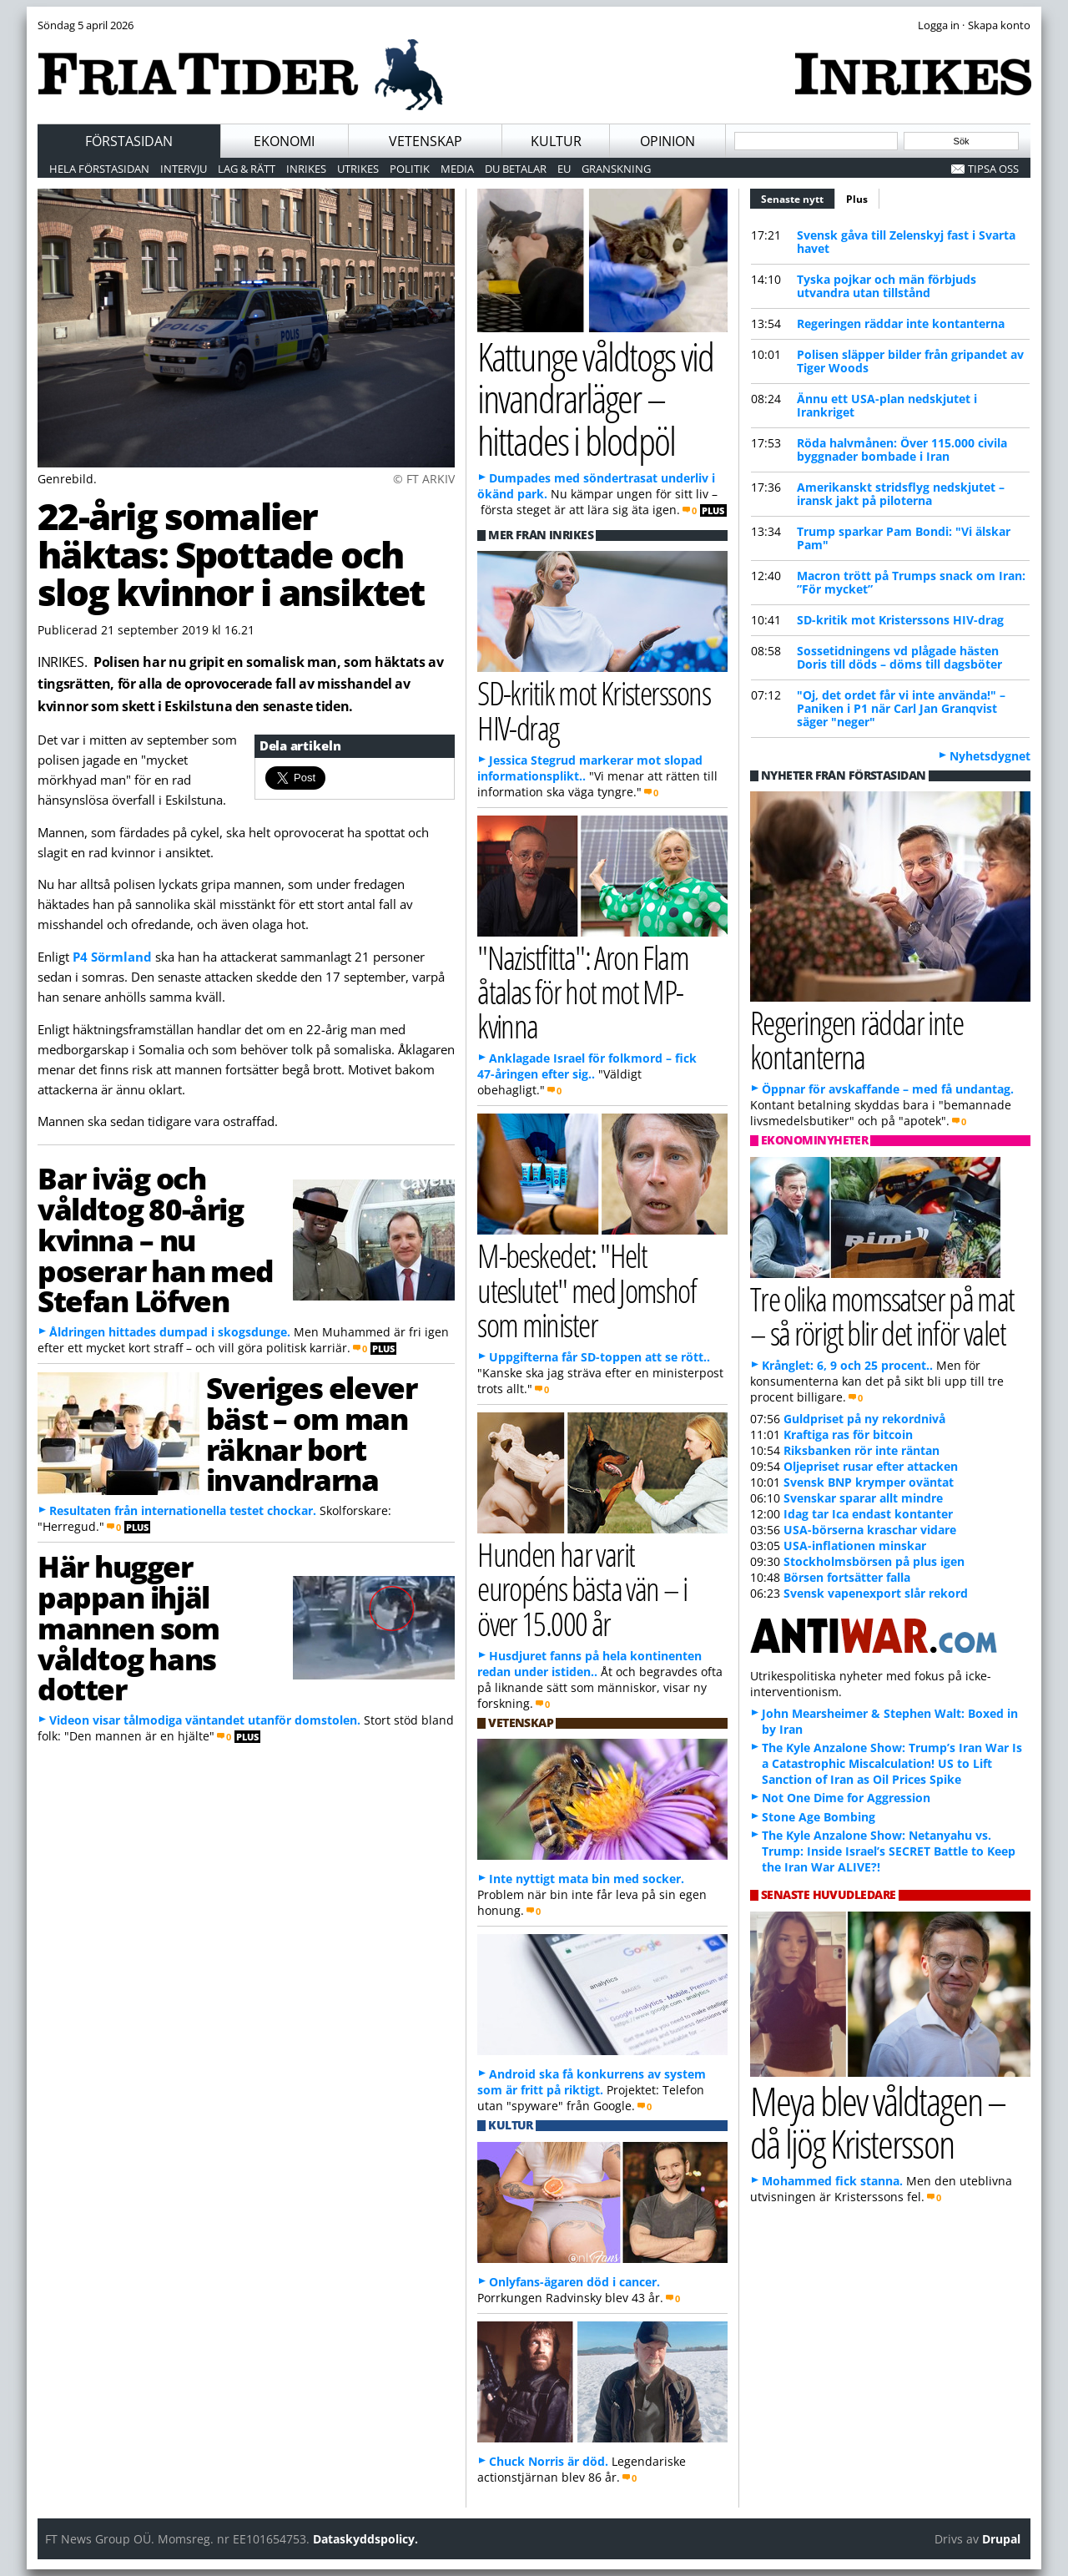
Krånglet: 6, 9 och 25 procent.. (847, 1365)
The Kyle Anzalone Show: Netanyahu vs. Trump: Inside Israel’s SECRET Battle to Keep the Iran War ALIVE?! (888, 1851)
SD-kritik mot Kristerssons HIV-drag (900, 620)
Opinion (667, 141)
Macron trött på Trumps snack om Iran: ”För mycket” (911, 582)
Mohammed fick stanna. (832, 2181)
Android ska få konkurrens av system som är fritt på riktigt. (591, 2082)
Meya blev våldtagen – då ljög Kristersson (877, 2121)
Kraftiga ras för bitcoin (848, 1434)
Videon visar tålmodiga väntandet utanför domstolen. (204, 1720)
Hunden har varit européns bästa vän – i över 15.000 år (582, 1588)
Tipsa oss (993, 168)
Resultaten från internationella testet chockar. (182, 1510)
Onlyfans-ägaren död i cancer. (574, 2282)
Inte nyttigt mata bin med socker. (586, 1879)
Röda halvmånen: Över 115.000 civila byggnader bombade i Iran (902, 449)
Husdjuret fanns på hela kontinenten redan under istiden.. (589, 1663)
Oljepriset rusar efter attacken (870, 1466)
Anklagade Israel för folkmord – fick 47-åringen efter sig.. (587, 1066)
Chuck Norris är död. (548, 2461)
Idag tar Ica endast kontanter (868, 1514)
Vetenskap (425, 141)
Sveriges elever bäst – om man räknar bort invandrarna (311, 1433)
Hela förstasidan (99, 168)
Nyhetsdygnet (990, 756)
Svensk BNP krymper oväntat (868, 1482)
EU (564, 168)
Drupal (1001, 2539)
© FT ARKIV (424, 479)
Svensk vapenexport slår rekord (875, 1593)
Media (457, 168)
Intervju (183, 168)
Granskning (616, 168)
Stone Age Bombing (818, 1817)
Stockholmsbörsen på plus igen (874, 1561)
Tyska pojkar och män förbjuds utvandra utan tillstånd (886, 286)
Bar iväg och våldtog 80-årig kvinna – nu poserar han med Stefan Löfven (156, 1239)
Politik (410, 168)
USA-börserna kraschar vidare (869, 1530)
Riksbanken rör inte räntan (861, 1450)
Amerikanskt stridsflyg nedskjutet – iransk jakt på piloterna (901, 493)
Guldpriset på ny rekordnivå (864, 1419)
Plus (857, 199)
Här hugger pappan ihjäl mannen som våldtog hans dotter (128, 1627)
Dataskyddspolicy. (365, 2539)
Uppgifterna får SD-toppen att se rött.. (599, 1357)
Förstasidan (129, 141)
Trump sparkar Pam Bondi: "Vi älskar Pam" (903, 538)
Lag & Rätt (246, 168)
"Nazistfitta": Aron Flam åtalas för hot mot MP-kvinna (582, 991)
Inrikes (306, 168)
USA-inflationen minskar (854, 1545)
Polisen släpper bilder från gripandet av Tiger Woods (910, 361)
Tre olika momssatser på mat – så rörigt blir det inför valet (882, 1315)
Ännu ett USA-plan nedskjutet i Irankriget (887, 405)
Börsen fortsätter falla (846, 1577)
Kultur (556, 141)
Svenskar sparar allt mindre (863, 1498)
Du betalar (516, 168)
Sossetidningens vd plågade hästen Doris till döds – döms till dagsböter (899, 657)
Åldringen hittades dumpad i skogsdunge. (169, 1332)
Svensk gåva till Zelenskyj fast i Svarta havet (906, 241)
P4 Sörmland (112, 956)
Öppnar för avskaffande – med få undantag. (888, 1089)
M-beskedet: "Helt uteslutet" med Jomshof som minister (586, 1289)
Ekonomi (284, 141)
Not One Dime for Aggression (846, 1798)
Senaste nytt (798, 197)
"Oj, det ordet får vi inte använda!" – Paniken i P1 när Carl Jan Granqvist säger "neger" (901, 708)
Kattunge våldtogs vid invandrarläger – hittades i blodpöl (595, 398)
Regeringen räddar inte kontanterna (901, 323)
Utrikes (358, 168)
